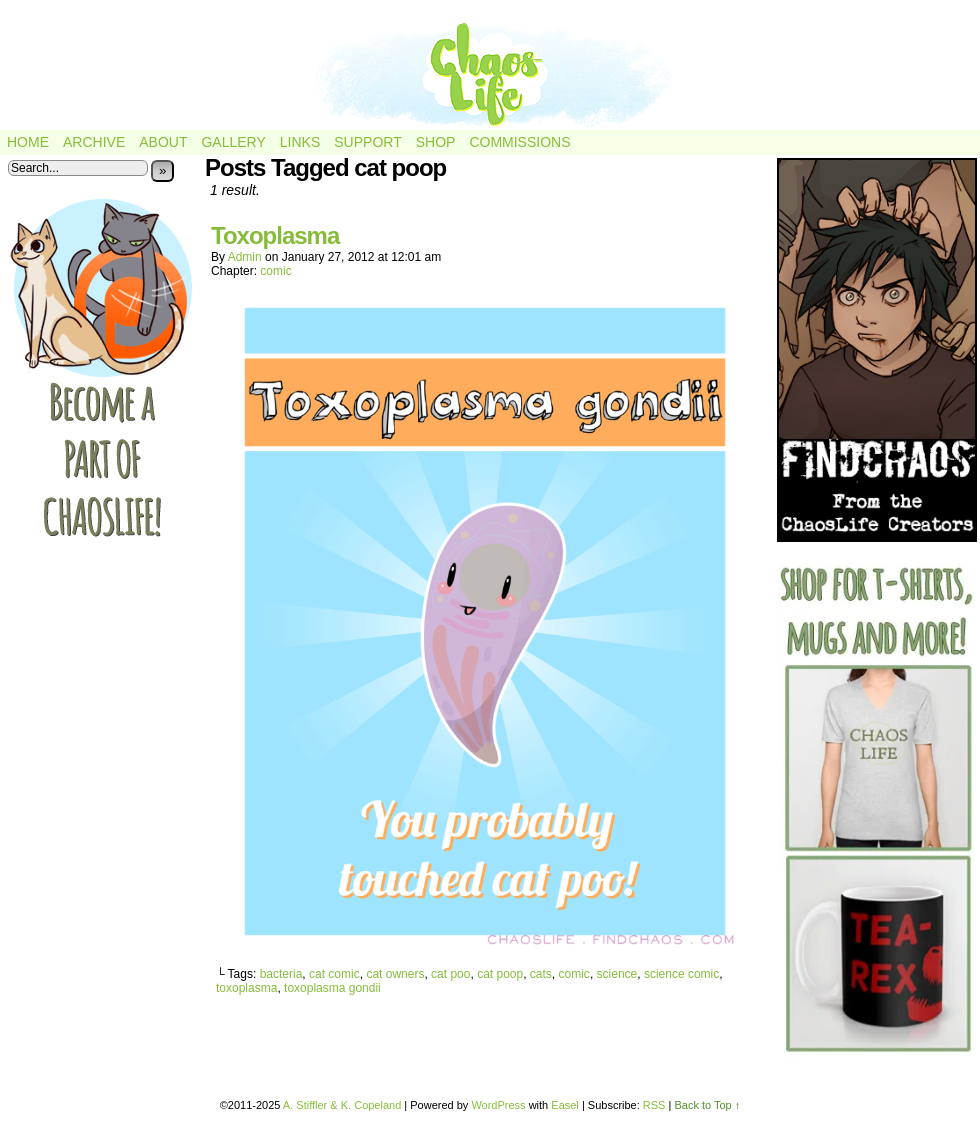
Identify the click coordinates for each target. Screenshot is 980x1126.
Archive (94, 142)
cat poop (500, 974)
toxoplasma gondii (332, 988)
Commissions (519, 142)
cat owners (395, 974)
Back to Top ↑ (707, 1105)
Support (367, 142)
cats (541, 974)
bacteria (281, 974)
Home (28, 142)
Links (300, 142)
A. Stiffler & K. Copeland (342, 1105)
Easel (565, 1105)
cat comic (334, 974)
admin (245, 257)
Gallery (233, 142)
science (617, 974)
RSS (654, 1105)
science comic (681, 974)
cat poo (450, 974)
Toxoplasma (275, 235)
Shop (436, 142)
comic (275, 271)
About (163, 142)
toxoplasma (246, 988)
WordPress (498, 1105)
